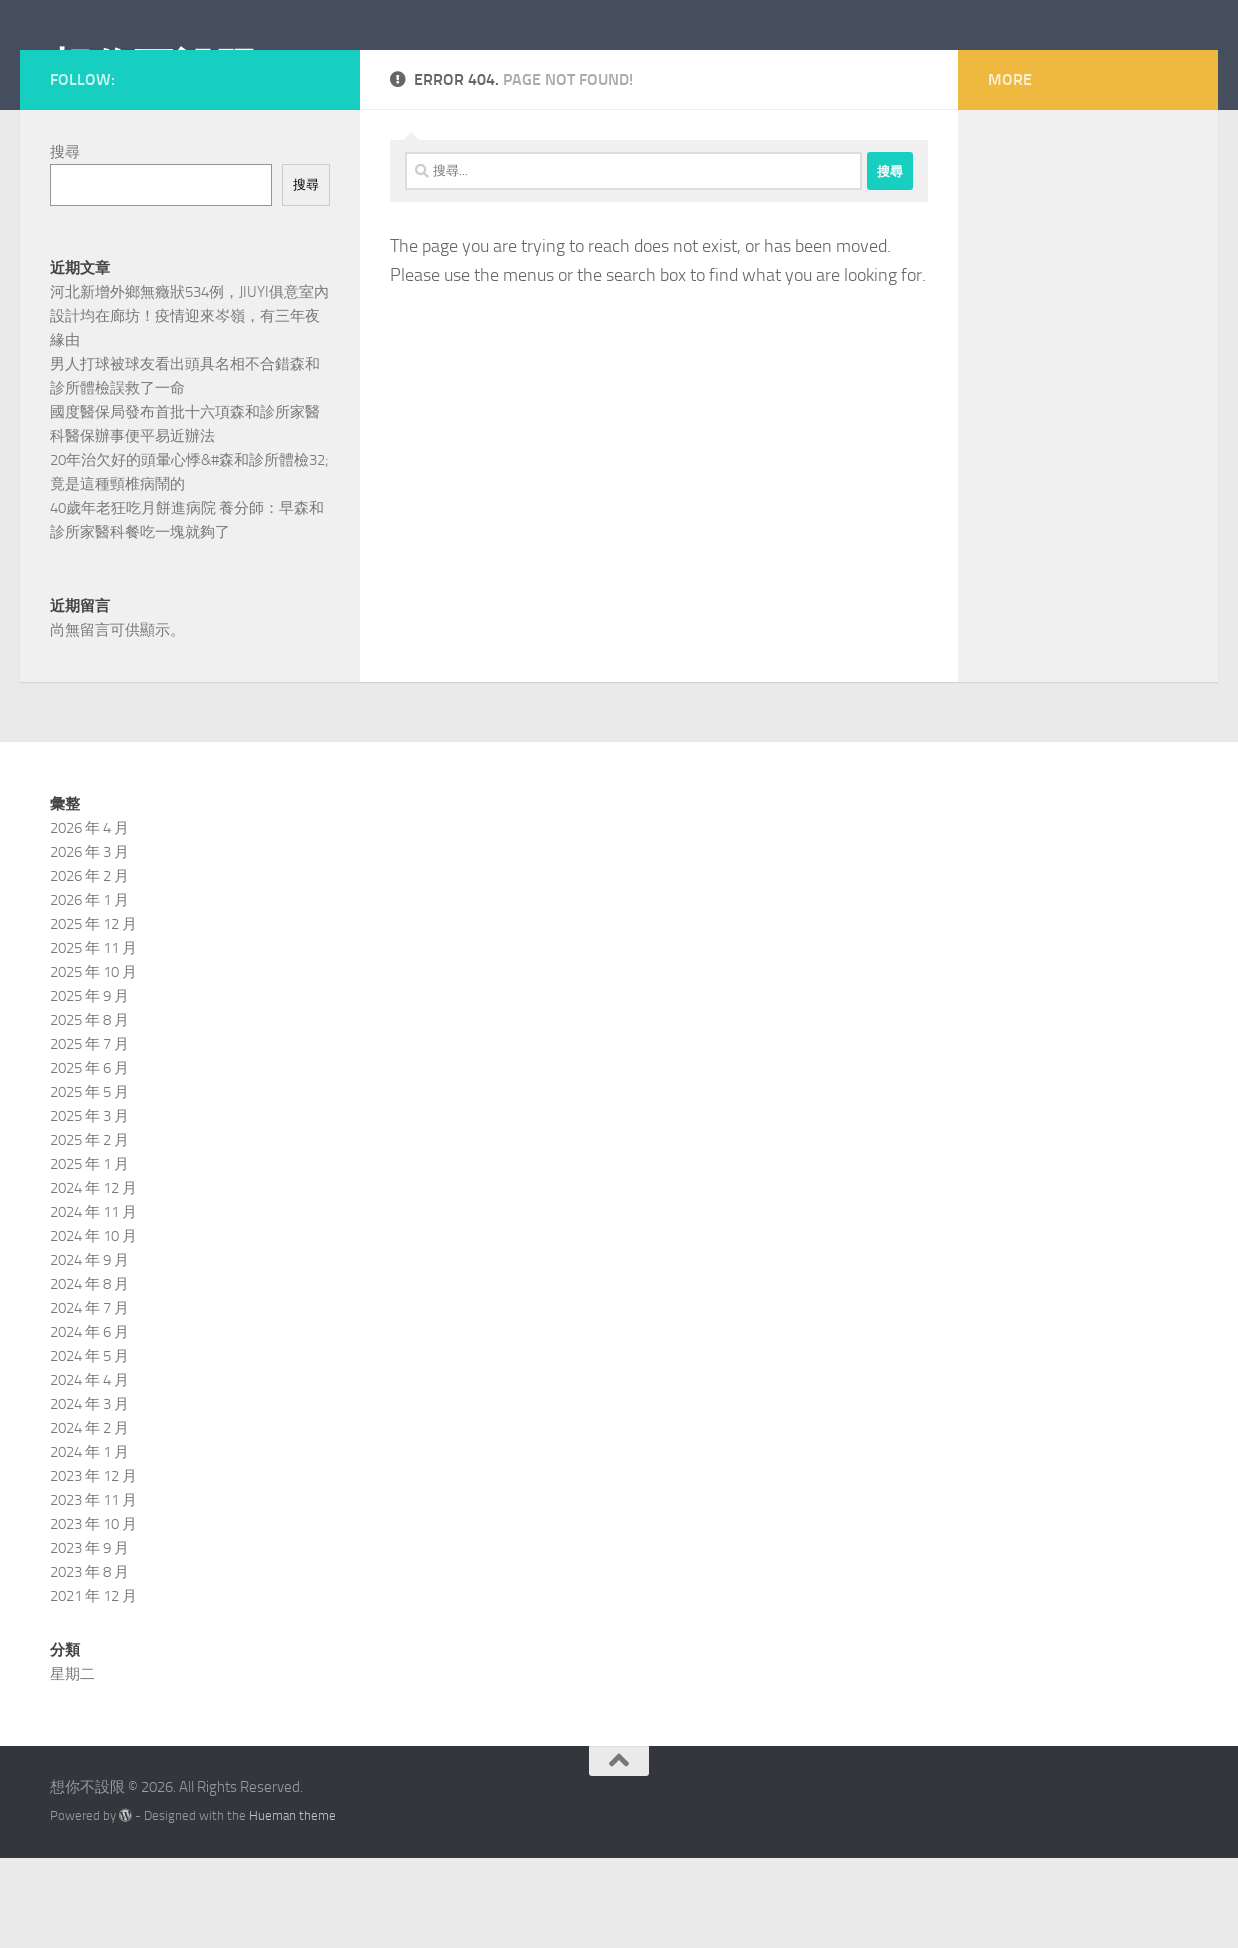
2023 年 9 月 (89, 1638)
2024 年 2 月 (89, 1518)
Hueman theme (292, 1905)
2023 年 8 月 (89, 1662)
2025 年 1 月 (89, 1254)
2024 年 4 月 (89, 1470)
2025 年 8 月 (89, 1110)
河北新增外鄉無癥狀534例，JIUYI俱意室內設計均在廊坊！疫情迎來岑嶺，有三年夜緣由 (189, 406)
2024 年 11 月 (93, 1302)
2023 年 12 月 (93, 1566)
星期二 (72, 1764)
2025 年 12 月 (93, 1014)
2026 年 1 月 (89, 990)
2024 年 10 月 (93, 1326)
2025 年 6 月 (89, 1158)
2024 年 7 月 (89, 1398)
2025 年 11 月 (93, 1038)
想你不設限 (154, 69)
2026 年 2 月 (89, 966)
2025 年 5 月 (89, 1182)
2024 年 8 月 (89, 1374)
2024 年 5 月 (89, 1446)
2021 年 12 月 (93, 1686)
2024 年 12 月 (93, 1278)
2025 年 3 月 (89, 1206)
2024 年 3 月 (89, 1494)
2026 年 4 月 (89, 918)
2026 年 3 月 (89, 942)
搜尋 (65, 242)
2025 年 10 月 (93, 1062)
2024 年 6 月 (89, 1422)
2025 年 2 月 (89, 1230)
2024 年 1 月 (89, 1542)
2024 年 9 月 (89, 1350)
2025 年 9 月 (89, 1086)
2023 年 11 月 (93, 1590)
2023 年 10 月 (93, 1614)
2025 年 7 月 (89, 1134)
